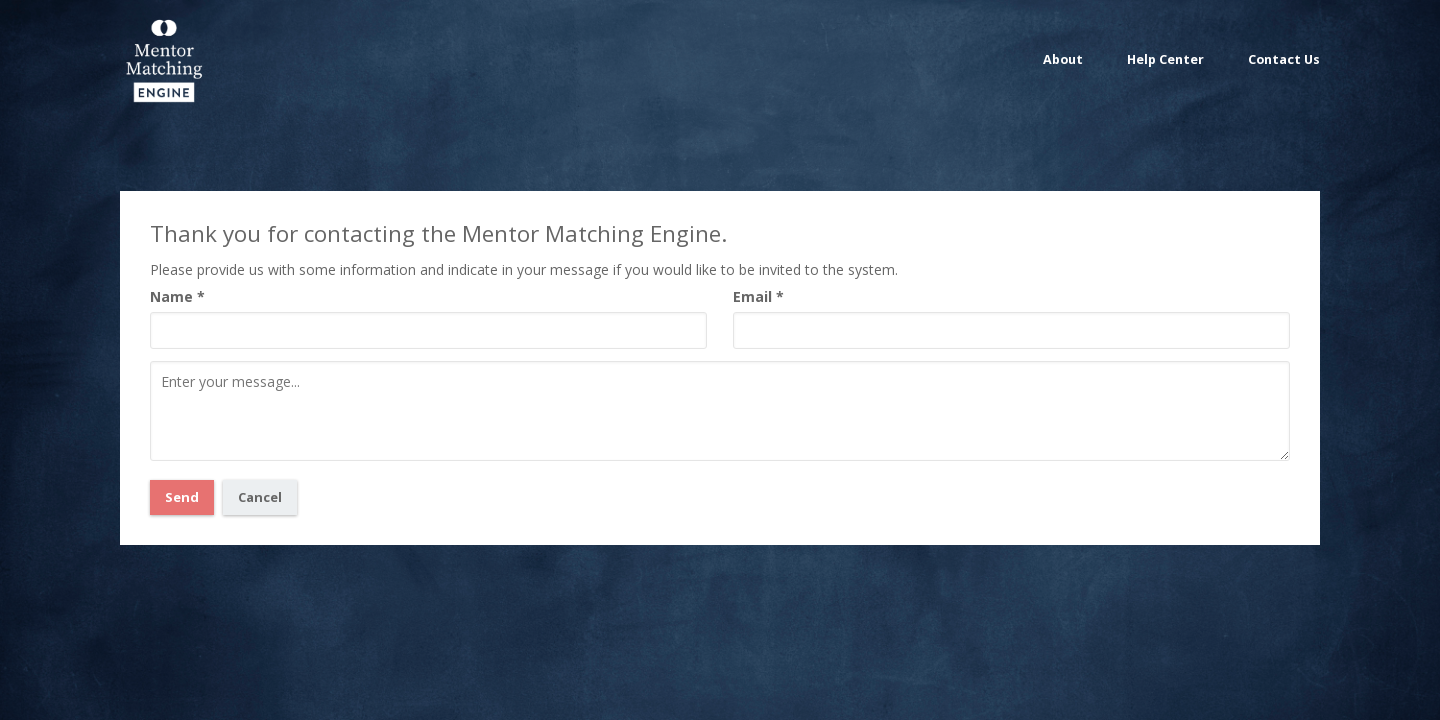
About (1063, 59)
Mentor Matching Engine (162, 59)
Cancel (260, 497)
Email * (758, 296)
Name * (177, 296)
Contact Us (1284, 59)
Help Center (1165, 59)
